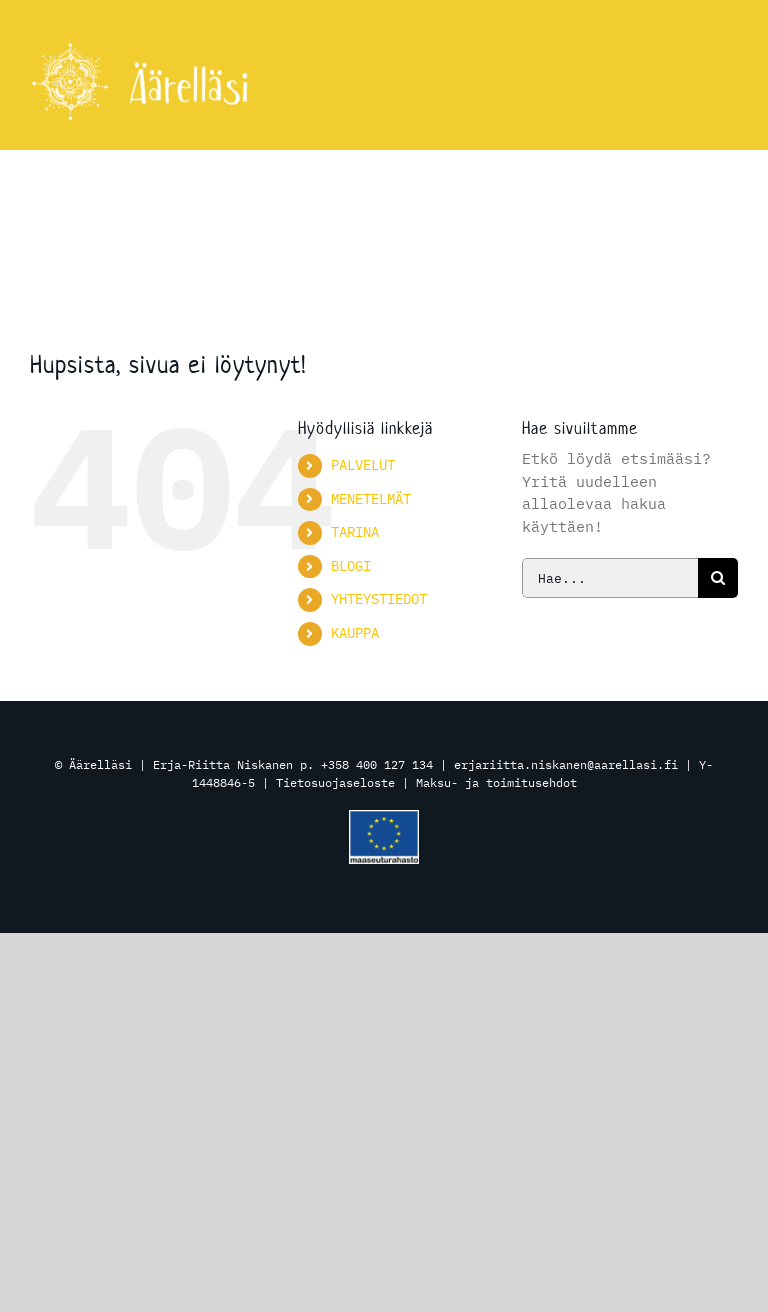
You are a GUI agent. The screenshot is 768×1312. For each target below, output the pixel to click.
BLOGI (351, 566)
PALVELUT (363, 465)
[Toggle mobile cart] (687, 77)
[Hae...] (610, 578)
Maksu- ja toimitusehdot (496, 782)
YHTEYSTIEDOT (379, 599)
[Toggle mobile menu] (727, 77)
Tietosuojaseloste (335, 782)
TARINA (355, 532)
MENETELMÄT (371, 499)
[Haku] (718, 578)
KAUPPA (355, 633)
